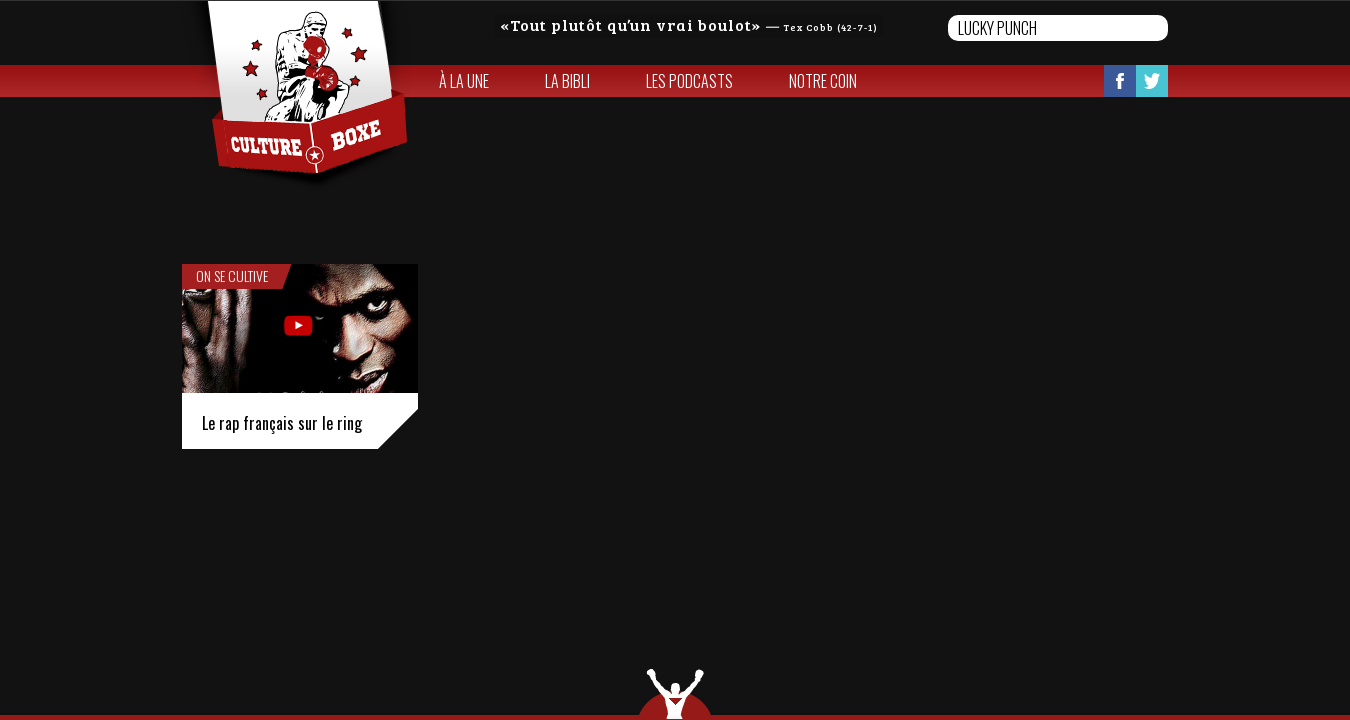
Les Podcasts (689, 81)
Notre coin (823, 81)
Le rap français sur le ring (282, 423)
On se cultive (232, 276)
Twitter (1152, 81)
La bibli (567, 81)
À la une (464, 81)
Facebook (1120, 81)
